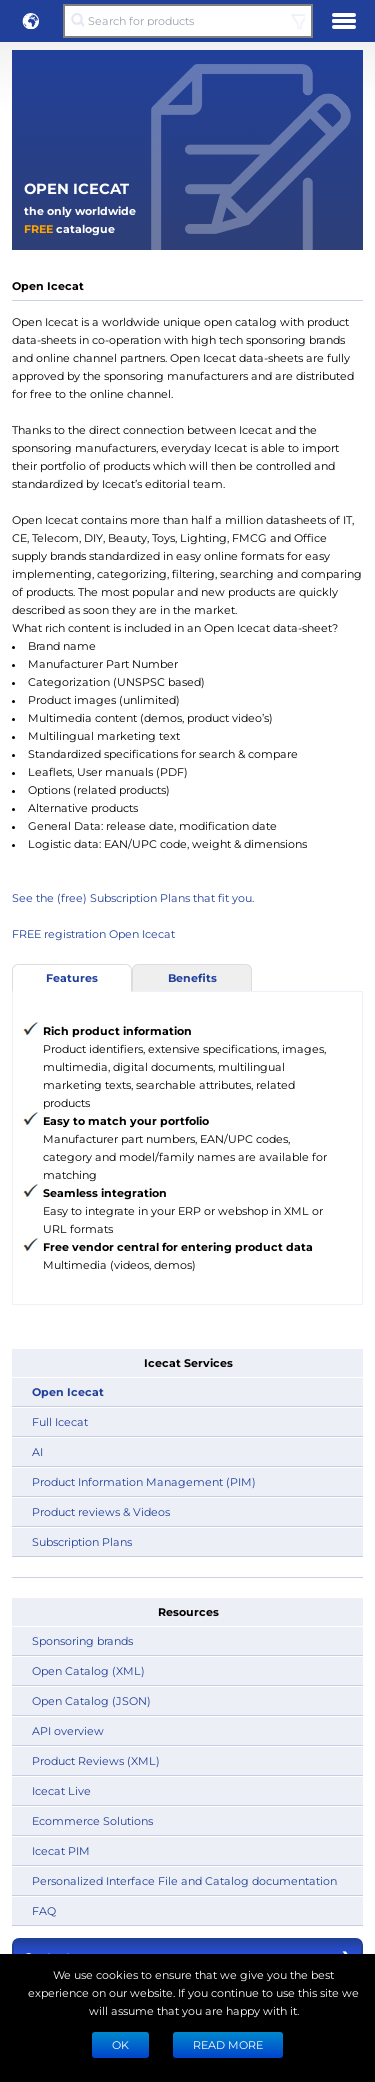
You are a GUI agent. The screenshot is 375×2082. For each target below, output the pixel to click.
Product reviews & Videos (101, 1511)
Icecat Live (61, 1790)
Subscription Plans (82, 1541)
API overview (68, 1730)
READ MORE (228, 2044)
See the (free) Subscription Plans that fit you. (133, 897)
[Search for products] (187, 21)
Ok (120, 2044)
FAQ (44, 1910)
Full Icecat (60, 1421)
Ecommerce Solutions (92, 1820)
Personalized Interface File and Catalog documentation (184, 1880)
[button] (31, 21)
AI (37, 1451)
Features (72, 977)
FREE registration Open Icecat (93, 933)
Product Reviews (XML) (96, 1760)
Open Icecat (68, 1391)
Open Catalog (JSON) (91, 1700)
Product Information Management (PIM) (144, 1481)
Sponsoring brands (82, 1640)
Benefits (192, 977)
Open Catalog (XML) (88, 1670)
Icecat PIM (61, 1850)
